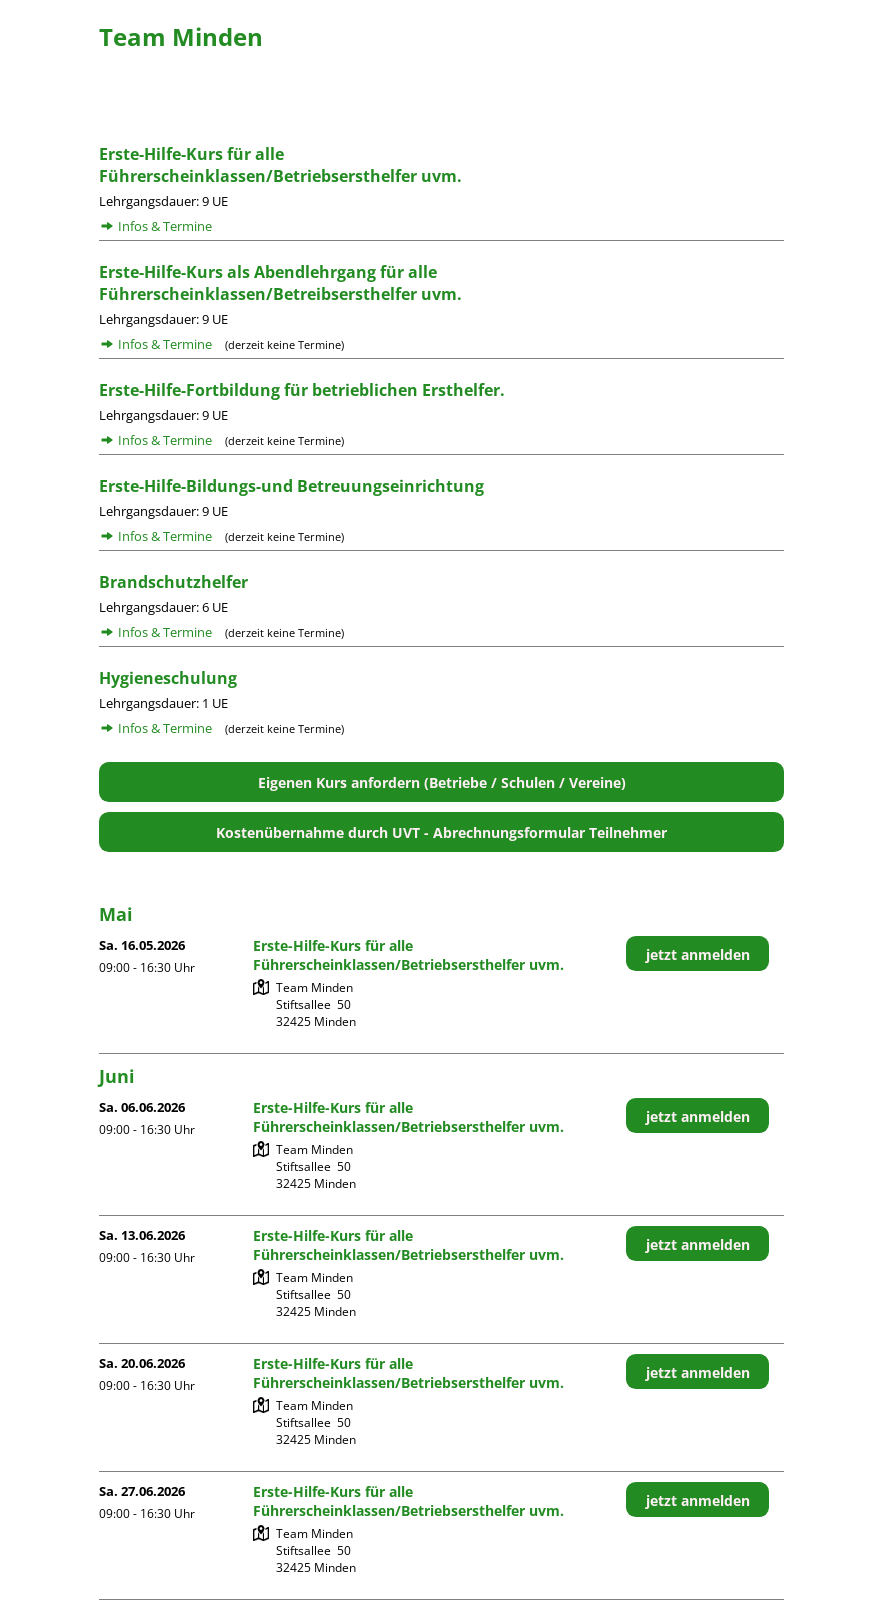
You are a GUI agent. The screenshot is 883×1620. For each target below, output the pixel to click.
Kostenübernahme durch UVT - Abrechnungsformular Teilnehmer (441, 832)
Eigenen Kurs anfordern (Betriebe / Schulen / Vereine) (442, 782)
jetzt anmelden (698, 954)
